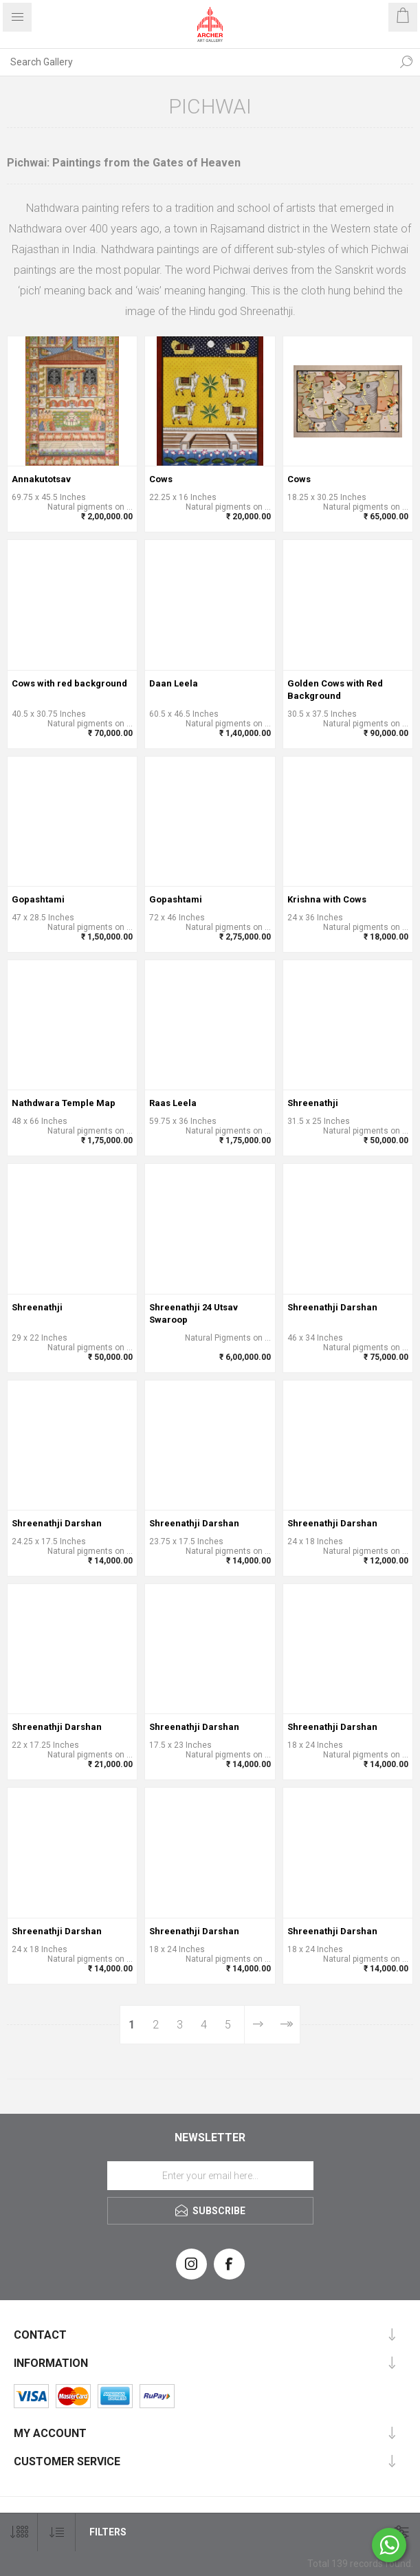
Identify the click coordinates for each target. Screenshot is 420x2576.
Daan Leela (173, 683)
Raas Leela (173, 1103)
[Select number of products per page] (19, 2532)
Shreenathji (312, 1103)
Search (406, 62)
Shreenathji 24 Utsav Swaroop (193, 1313)
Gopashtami (38, 899)
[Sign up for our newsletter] (210, 2175)
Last (286, 2025)
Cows (161, 479)
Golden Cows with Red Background (335, 689)
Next (258, 2025)
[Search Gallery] (196, 62)
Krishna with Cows (326, 899)
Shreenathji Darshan (332, 1307)
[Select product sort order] (57, 2532)
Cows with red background (69, 683)
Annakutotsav (41, 479)
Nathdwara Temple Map (63, 1103)
